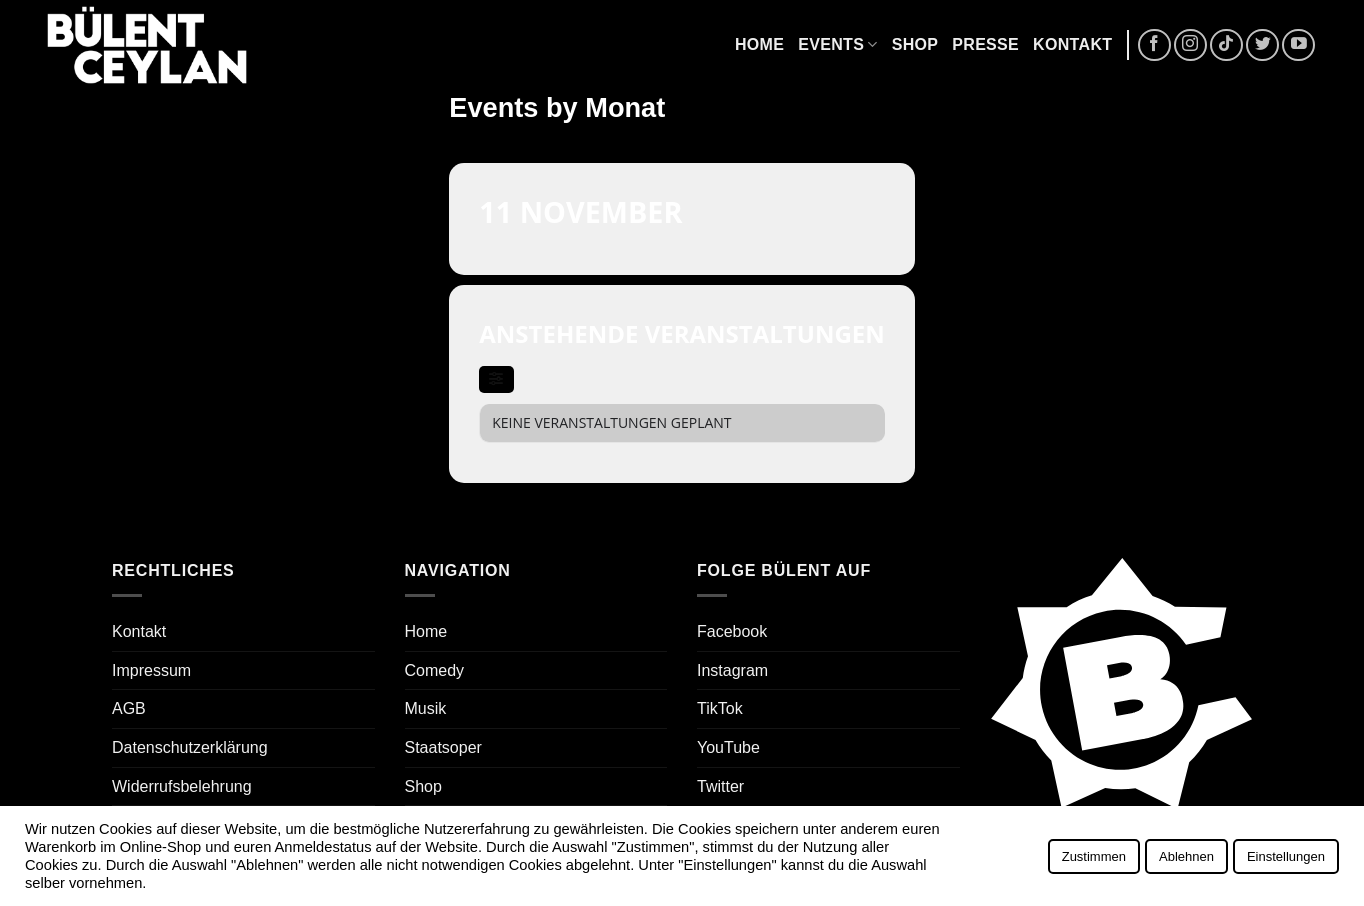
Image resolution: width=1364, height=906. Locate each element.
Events (837, 44)
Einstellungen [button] (1286, 856)
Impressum (151, 670)
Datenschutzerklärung (190, 747)
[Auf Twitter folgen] (1262, 45)
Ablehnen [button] (1186, 856)
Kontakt (1072, 44)
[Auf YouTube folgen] (1298, 45)
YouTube (728, 747)
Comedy (435, 670)
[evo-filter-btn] (496, 379)
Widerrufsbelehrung (182, 786)
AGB (129, 708)
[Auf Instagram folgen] (1190, 45)
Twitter (720, 786)
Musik (426, 708)
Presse (985, 44)
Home (759, 44)
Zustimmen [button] (1094, 856)
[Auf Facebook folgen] (1154, 45)
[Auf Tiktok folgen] (1226, 45)
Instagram (732, 670)
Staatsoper (443, 747)
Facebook (732, 631)
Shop (915, 44)
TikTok (720, 708)
